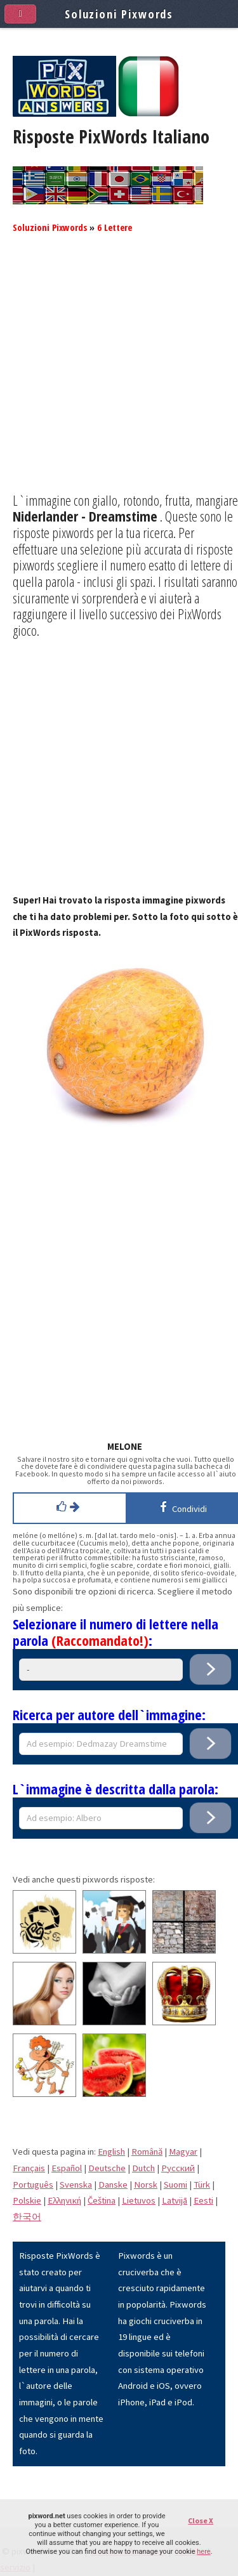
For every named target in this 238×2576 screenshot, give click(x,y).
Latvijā (174, 2200)
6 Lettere (114, 227)
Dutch (143, 2168)
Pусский (178, 2168)
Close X (200, 2520)
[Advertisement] (119, 373)
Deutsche (107, 2168)
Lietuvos (138, 2200)
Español (66, 2168)
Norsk (145, 2184)
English (111, 2151)
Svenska (76, 2184)
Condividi (181, 1507)
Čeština (102, 2200)
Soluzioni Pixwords (50, 227)
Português (33, 2184)
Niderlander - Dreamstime (85, 515)
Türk (202, 2184)
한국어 (27, 2217)
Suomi (175, 2184)
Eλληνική (64, 2200)
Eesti (203, 2200)
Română (146, 2151)
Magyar (183, 2151)
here (203, 2551)
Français (29, 2168)
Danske (113, 2184)
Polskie (27, 2200)
